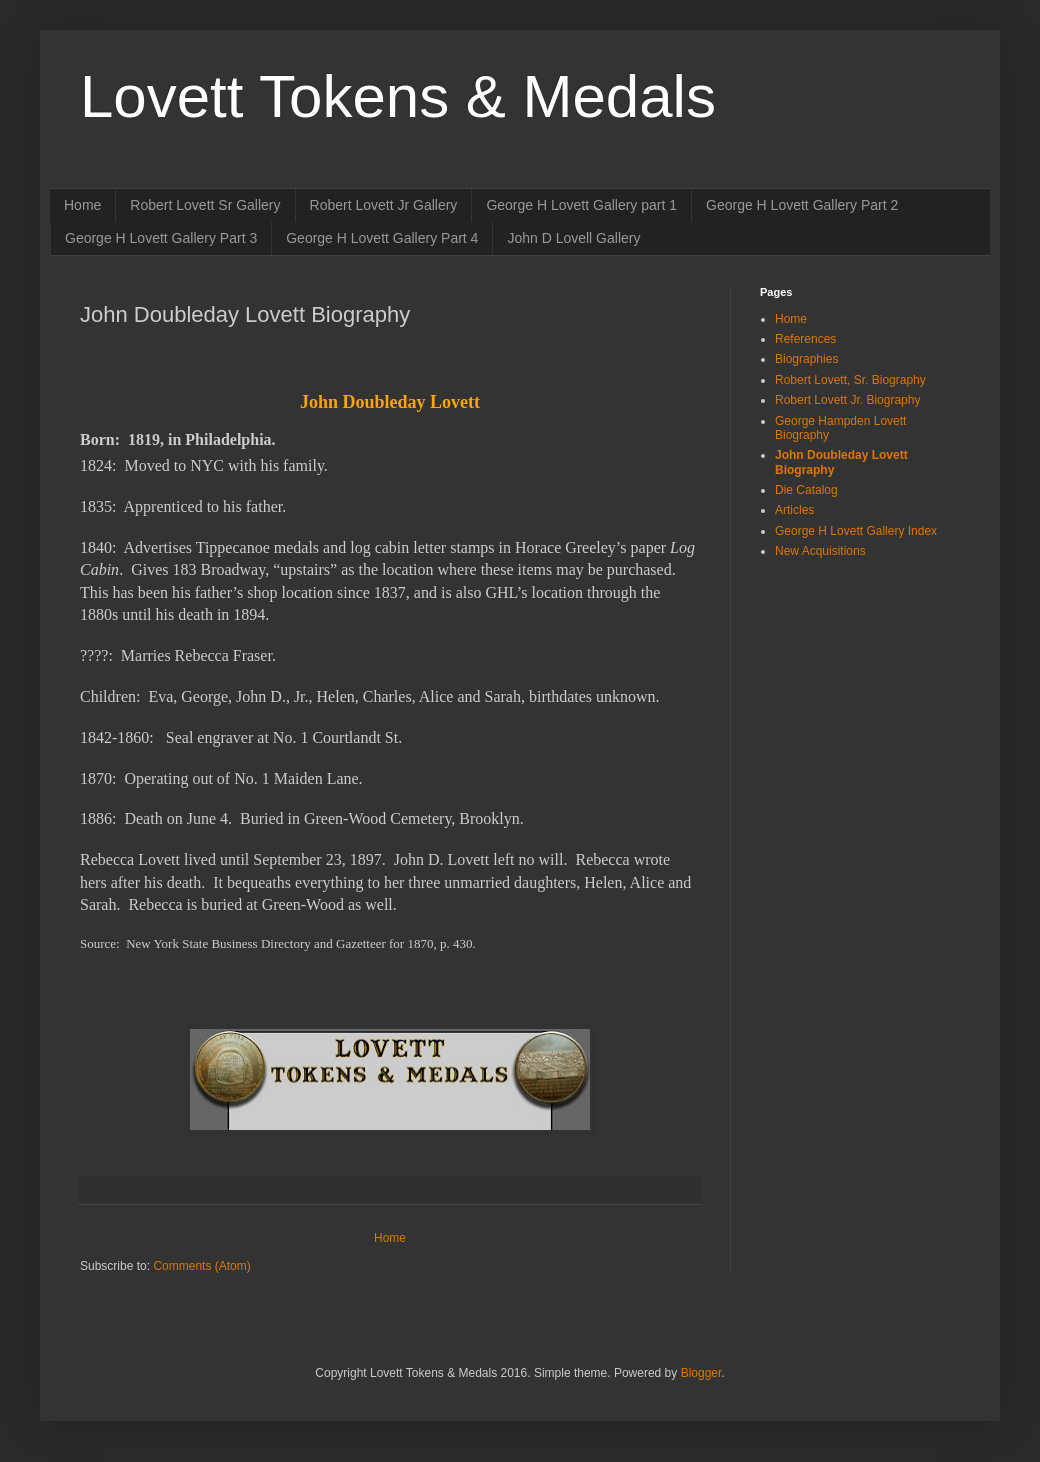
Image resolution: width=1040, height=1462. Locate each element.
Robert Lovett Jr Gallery (384, 205)
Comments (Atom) (201, 1266)
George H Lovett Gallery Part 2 (802, 205)
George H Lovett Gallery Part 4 (382, 238)
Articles (794, 510)
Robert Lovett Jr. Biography (847, 400)
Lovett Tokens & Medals (398, 96)
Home (82, 205)
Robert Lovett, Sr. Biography (850, 380)
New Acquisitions (820, 551)
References (805, 339)
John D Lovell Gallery (573, 238)
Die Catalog (806, 490)
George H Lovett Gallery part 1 (581, 205)
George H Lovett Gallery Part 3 (161, 238)
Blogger (701, 1373)
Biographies (806, 359)
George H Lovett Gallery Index (856, 531)
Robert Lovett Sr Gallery (205, 205)
